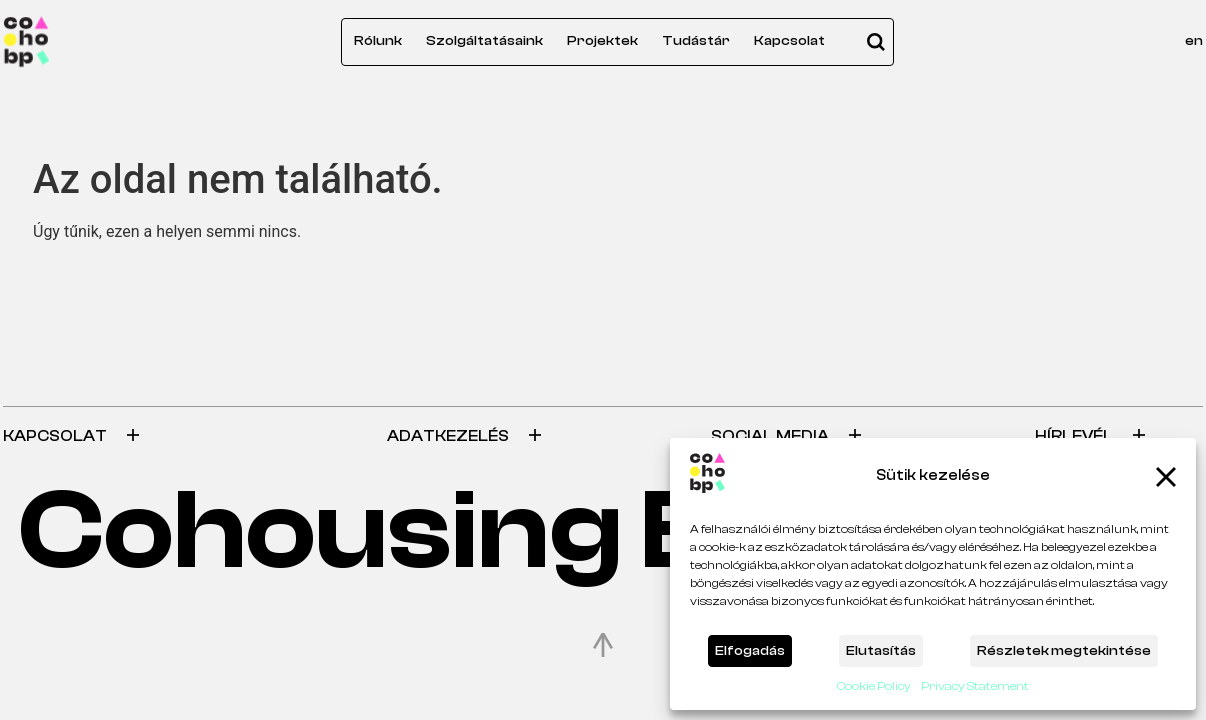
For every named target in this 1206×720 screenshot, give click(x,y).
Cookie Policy (874, 686)
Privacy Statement (975, 686)
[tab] (183, 436)
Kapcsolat (789, 41)
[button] (1166, 477)
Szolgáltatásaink (484, 41)
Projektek (602, 41)
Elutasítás (881, 651)
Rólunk (378, 41)
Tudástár (696, 41)
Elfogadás (750, 651)
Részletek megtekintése (1064, 651)
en (1194, 41)
